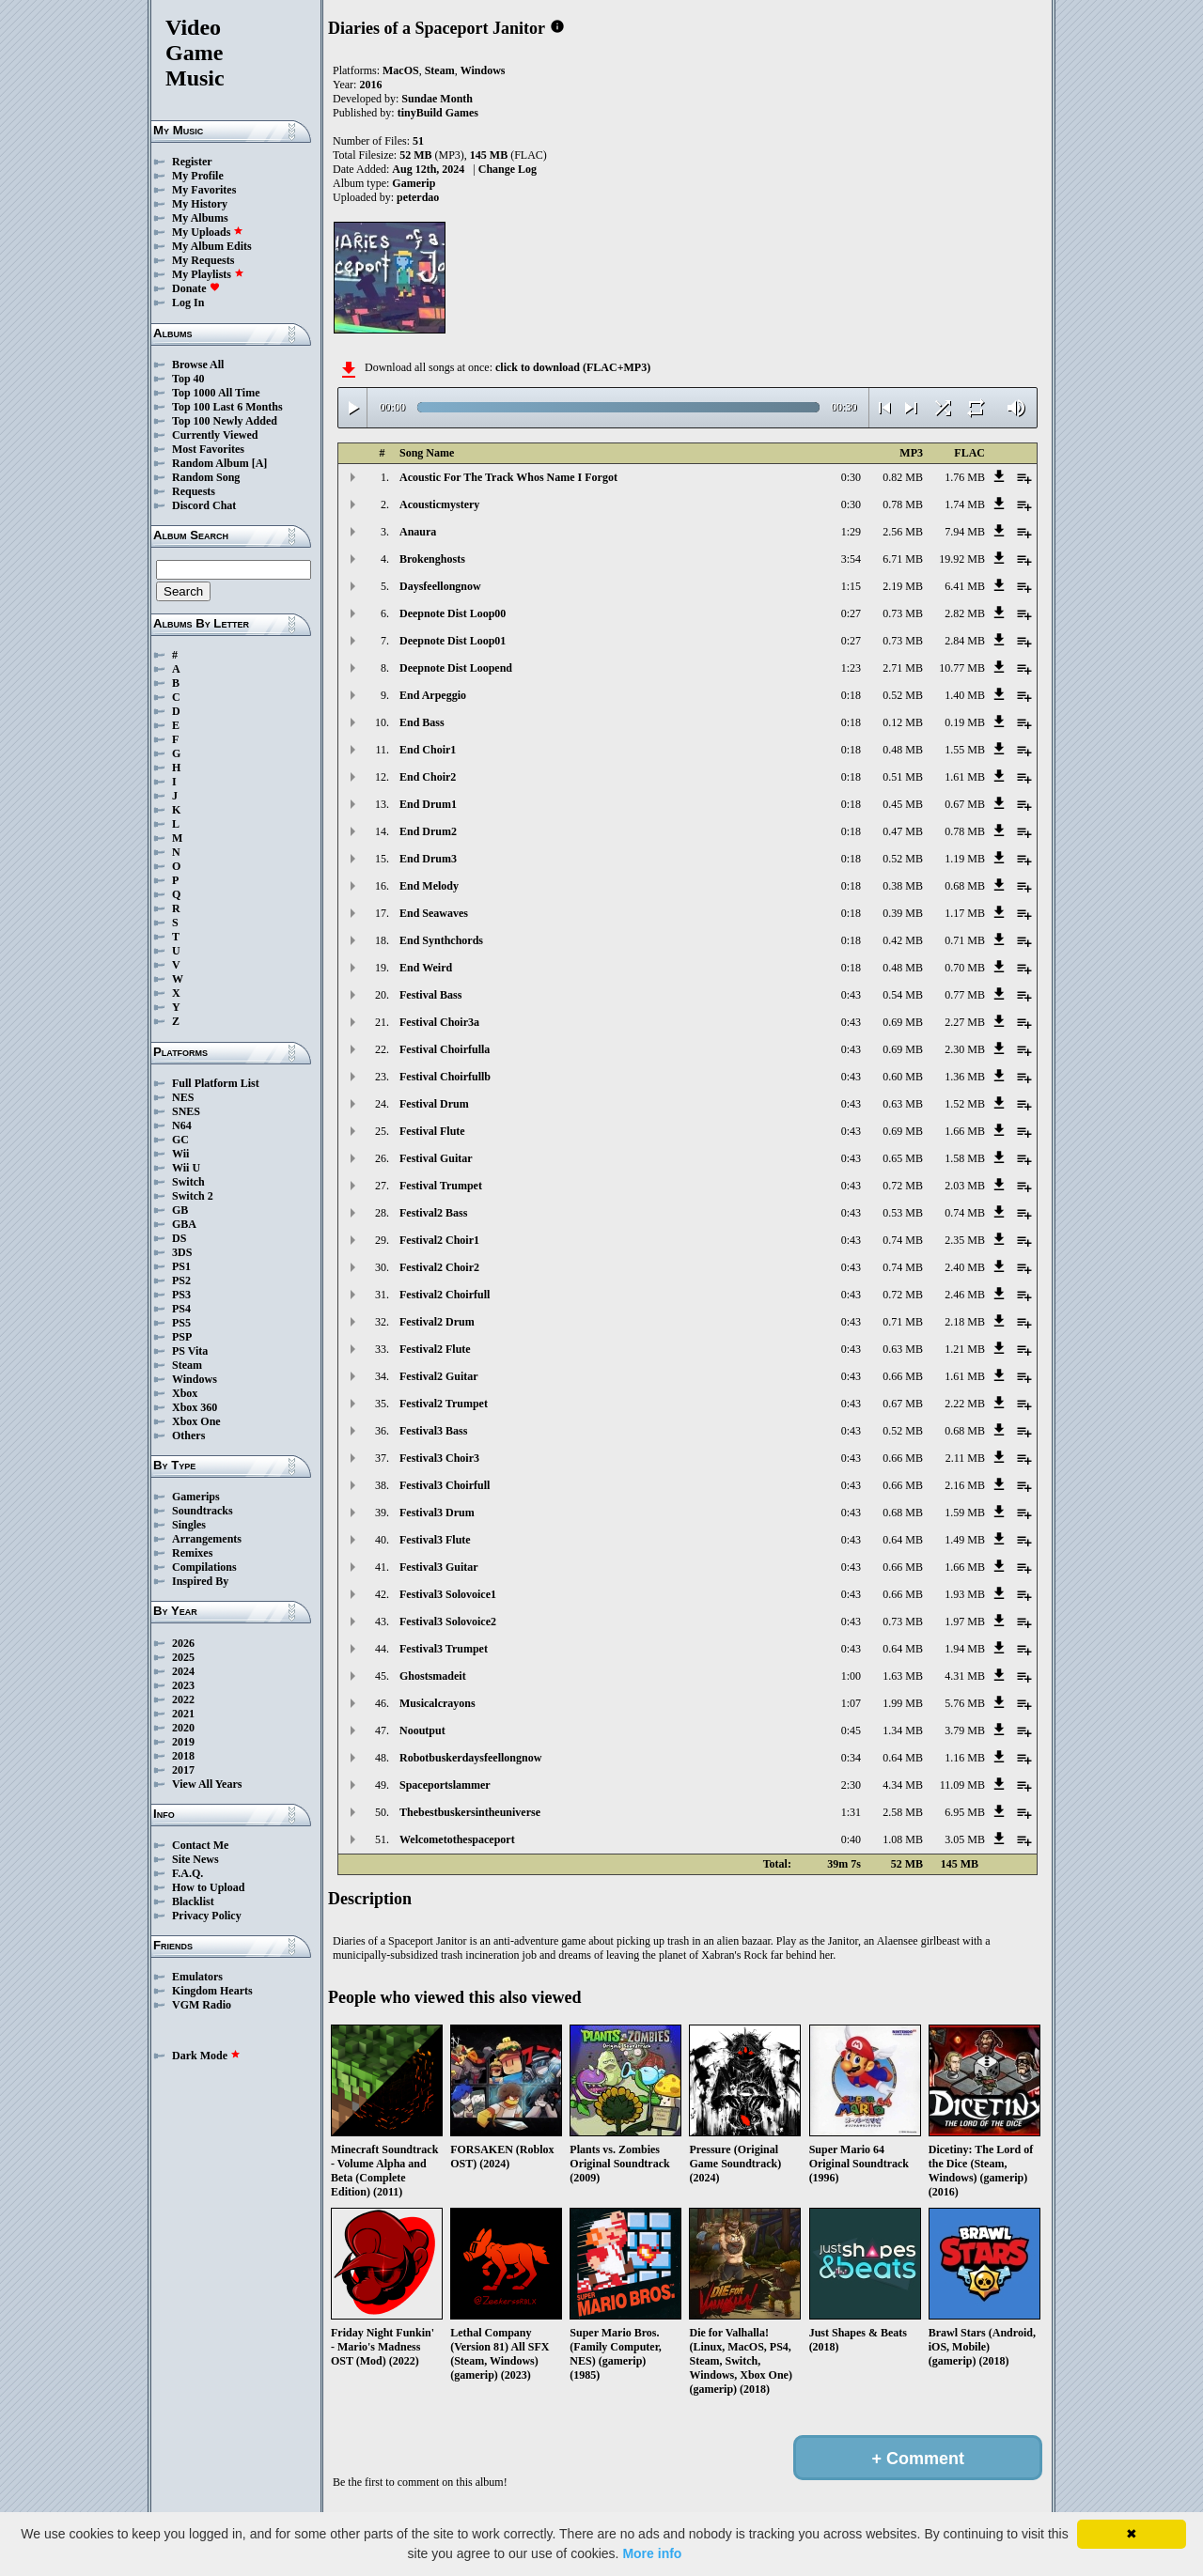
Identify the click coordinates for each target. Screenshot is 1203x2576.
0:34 (851, 1757)
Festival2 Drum (437, 1321)
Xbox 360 (194, 1407)
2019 (183, 1741)
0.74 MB (965, 1212)
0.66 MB (903, 1376)
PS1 (181, 1266)
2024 (183, 1671)
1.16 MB (965, 1757)
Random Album (210, 463)
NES (183, 1097)
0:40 (851, 1839)
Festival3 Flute (435, 1539)
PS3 (181, 1294)
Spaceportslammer (445, 1785)
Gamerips (196, 1496)
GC (180, 1139)
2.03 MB (965, 1185)
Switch (188, 1181)
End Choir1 (427, 749)
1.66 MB (965, 1131)
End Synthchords (441, 940)
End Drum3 (428, 858)
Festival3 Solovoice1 (447, 1594)
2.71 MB (903, 668)
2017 (183, 1770)
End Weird (425, 967)
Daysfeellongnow (440, 586)
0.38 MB (903, 885)
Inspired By (200, 1581)
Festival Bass (430, 994)
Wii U (186, 1167)
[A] (260, 463)
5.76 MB (965, 1703)
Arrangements (207, 1538)
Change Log (507, 169)
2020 (183, 1727)
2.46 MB (965, 1294)
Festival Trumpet (440, 1185)
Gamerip (413, 183)
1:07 (851, 1703)
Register (192, 161)
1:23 (851, 668)
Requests (193, 491)
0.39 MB (903, 913)
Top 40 (188, 378)
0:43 (851, 994)
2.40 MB (965, 1267)
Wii (180, 1153)
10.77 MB (962, 668)
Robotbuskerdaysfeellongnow (470, 1757)
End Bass (422, 722)
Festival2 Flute (435, 1349)
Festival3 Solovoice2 (447, 1621)
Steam (187, 1365)
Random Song (206, 477)
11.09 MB (962, 1785)
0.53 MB (903, 1212)
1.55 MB (965, 749)
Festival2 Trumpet (443, 1403)
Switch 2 (192, 1196)
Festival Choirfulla (444, 1049)
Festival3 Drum (437, 1512)
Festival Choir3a (439, 1022)
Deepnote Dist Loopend (455, 668)
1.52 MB (965, 1103)
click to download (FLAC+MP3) (572, 367)
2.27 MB (965, 1022)
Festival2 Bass (433, 1212)
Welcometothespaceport (457, 1839)
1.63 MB (903, 1676)
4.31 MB (965, 1676)
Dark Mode (206, 2055)
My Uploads (207, 232)
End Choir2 (427, 777)
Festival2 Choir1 (439, 1240)
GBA (184, 1224)
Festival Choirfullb (445, 1076)
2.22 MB (965, 1403)
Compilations (204, 1567)
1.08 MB (903, 1839)
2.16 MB (965, 1485)
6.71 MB (903, 559)
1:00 (851, 1676)
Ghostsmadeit (432, 1676)
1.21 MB (965, 1349)
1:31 (851, 1812)
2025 (183, 1657)
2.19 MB (903, 586)
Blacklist (193, 1901)
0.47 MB (903, 831)
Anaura (417, 531)
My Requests (203, 260)
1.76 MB (965, 477)
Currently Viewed (215, 435)
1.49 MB (965, 1539)
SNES (186, 1111)
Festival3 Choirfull (444, 1485)
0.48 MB (903, 749)
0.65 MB (903, 1158)
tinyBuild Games (438, 112)
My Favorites (204, 189)
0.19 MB (965, 722)
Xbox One (196, 1421)
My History (199, 203)
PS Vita (190, 1351)
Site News (195, 1859)
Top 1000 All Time (215, 392)
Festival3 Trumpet (443, 1648)
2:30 (851, 1785)
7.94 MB (965, 531)
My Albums (200, 218)
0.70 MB (965, 967)
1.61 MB (965, 777)
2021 (183, 1713)
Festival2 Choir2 (439, 1267)
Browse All (198, 364)
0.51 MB (903, 777)
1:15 (851, 586)
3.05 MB (965, 1839)
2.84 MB (965, 640)
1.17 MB (965, 913)
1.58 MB (965, 1158)
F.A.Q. (187, 1873)
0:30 (851, 477)
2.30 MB (965, 1049)
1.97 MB (965, 1621)
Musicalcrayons (437, 1703)
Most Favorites (208, 449)
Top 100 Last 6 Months (227, 406)
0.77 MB (965, 994)
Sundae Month (437, 98)
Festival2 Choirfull (444, 1294)
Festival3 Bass (433, 1430)
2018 (183, 1755)
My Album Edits (212, 246)
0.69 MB (903, 1022)
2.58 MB (903, 1812)
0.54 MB (903, 994)
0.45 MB (903, 804)
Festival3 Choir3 (439, 1458)
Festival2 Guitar (438, 1376)
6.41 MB (965, 586)
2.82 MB (965, 613)
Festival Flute (432, 1131)
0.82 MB (903, 477)
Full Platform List (215, 1083)
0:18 (851, 695)
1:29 (851, 531)
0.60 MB (903, 1076)
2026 (183, 1643)
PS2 (181, 1280)
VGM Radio (201, 2004)
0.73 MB (903, 613)
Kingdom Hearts (212, 1990)
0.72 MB (903, 1185)
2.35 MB (965, 1240)
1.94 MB (965, 1648)
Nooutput (422, 1730)
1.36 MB (965, 1076)
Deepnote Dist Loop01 (452, 640)
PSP (182, 1336)
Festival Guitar (436, 1158)
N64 (182, 1125)
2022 (183, 1699)
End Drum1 (428, 804)
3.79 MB (965, 1730)
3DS (182, 1252)
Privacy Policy (207, 1915)
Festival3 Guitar (438, 1567)
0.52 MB (903, 695)
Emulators (197, 1976)
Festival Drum (434, 1103)
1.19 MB (965, 858)
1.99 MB (903, 1703)
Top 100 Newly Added (224, 420)
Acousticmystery (439, 504)
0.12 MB (903, 722)
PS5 (181, 1322)
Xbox (184, 1393)
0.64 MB (903, 1539)
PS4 (181, 1308)
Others (188, 1435)
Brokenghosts (432, 559)
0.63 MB (903, 1103)
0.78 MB (903, 504)
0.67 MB (965, 804)
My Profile (198, 175)
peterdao (418, 197)
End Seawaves (433, 913)
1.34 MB (903, 1730)
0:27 (851, 613)
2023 (183, 1685)
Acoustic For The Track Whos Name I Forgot (508, 477)
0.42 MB (903, 940)
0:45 (851, 1730)
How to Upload (208, 1887)
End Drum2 (428, 831)
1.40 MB (965, 695)
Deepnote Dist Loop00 (452, 613)
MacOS (401, 70)
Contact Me (200, 1845)
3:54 (851, 559)
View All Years (207, 1784)
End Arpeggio (432, 695)
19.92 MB (962, 559)
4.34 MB (903, 1785)
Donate (196, 288)
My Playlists (208, 274)
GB (180, 1210)
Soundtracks (202, 1510)
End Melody (429, 885)
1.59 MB (965, 1512)
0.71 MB (965, 940)
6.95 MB (965, 1812)
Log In (188, 302)
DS (179, 1238)
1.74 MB (965, 504)
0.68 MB (965, 885)
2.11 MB (965, 1458)
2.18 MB (965, 1321)
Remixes (192, 1553)
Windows (194, 1379)
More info (651, 2553)
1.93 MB (965, 1594)
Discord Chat (204, 505)
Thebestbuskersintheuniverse (469, 1812)
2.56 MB (903, 531)
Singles (189, 1524)
